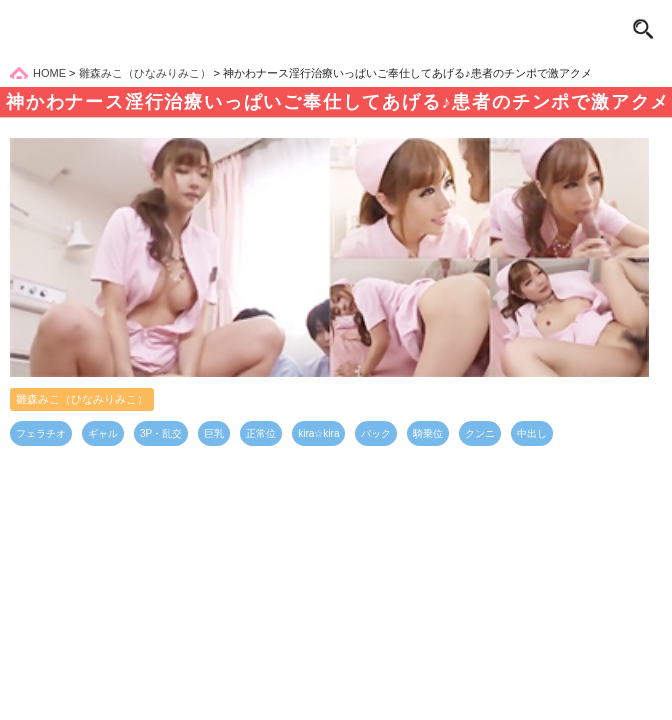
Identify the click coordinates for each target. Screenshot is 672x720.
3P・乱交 (161, 433)
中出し (532, 433)
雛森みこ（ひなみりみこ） (82, 399)
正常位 (261, 433)
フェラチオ (41, 433)
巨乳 (214, 433)
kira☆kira (318, 433)
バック (376, 433)
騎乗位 (428, 433)
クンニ (480, 433)
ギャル (103, 433)
